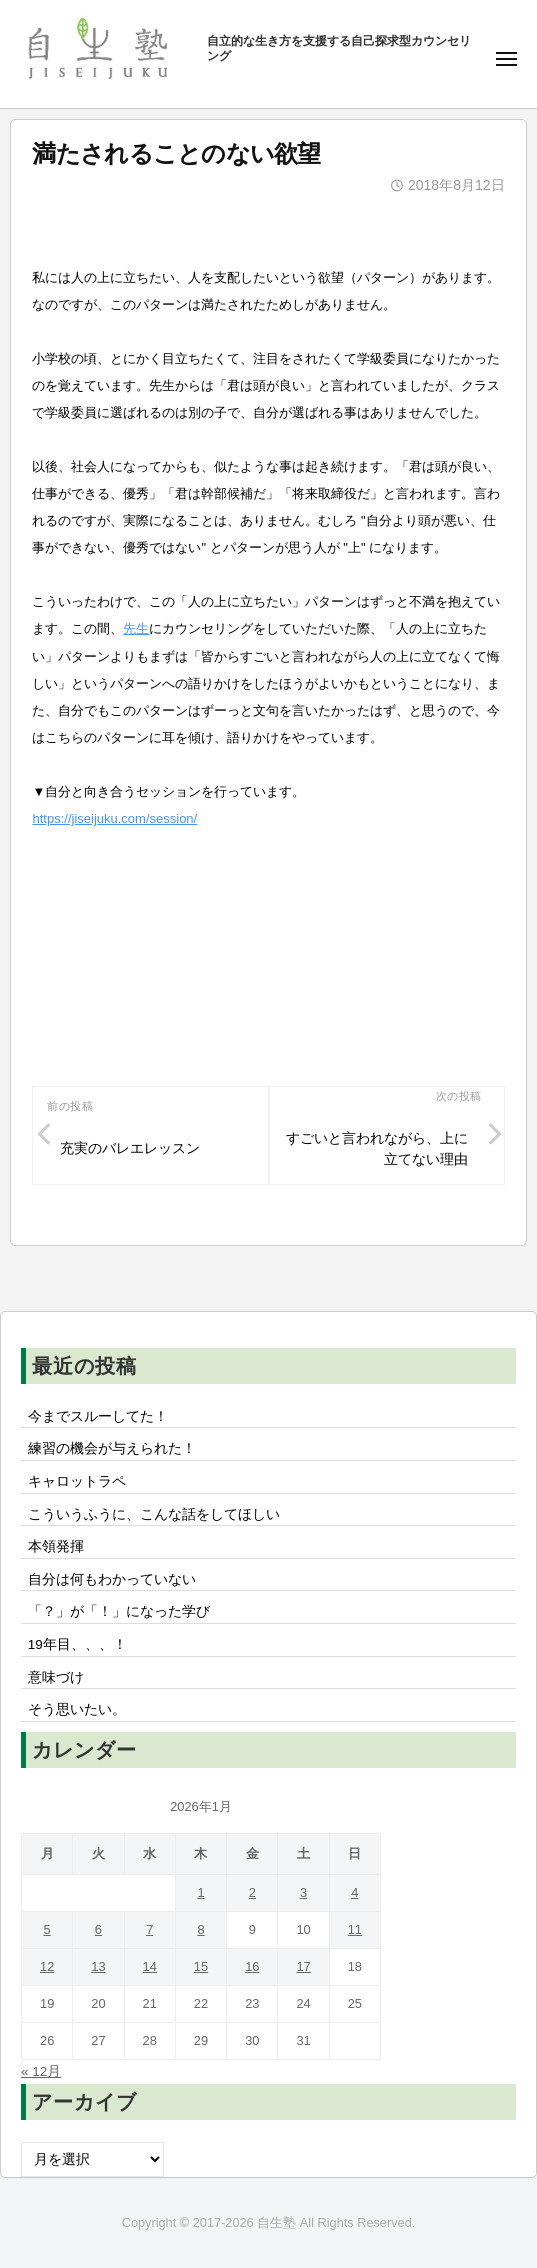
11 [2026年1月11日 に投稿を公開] (355, 1929)
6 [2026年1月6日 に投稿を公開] (98, 1929)
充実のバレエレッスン (130, 1148)
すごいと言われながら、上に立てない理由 (377, 1149)
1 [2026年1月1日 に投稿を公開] (200, 1892)
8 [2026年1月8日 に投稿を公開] (200, 1929)
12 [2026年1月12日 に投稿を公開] (47, 1966)
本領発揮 (56, 1546)
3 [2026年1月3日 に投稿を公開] (303, 1892)
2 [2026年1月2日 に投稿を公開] (252, 1892)
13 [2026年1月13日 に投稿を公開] (98, 1966)
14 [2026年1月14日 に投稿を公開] (150, 1966)
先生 (136, 628)
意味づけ (63, 1677)
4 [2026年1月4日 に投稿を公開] (354, 1892)
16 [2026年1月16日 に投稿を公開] (252, 1966)
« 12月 (41, 2071)
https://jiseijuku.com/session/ (114, 818)
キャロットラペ (77, 1481)
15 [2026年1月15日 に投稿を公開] (201, 1966)
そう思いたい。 (77, 1709)
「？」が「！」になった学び (119, 1611)
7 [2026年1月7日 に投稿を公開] (149, 1929)
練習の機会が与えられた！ (112, 1448)
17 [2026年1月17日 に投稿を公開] (303, 1966)
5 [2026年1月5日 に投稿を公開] (47, 1929)
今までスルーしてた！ (98, 1416)
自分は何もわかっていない (112, 1579)
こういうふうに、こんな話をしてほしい (154, 1514)
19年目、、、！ (77, 1644)
